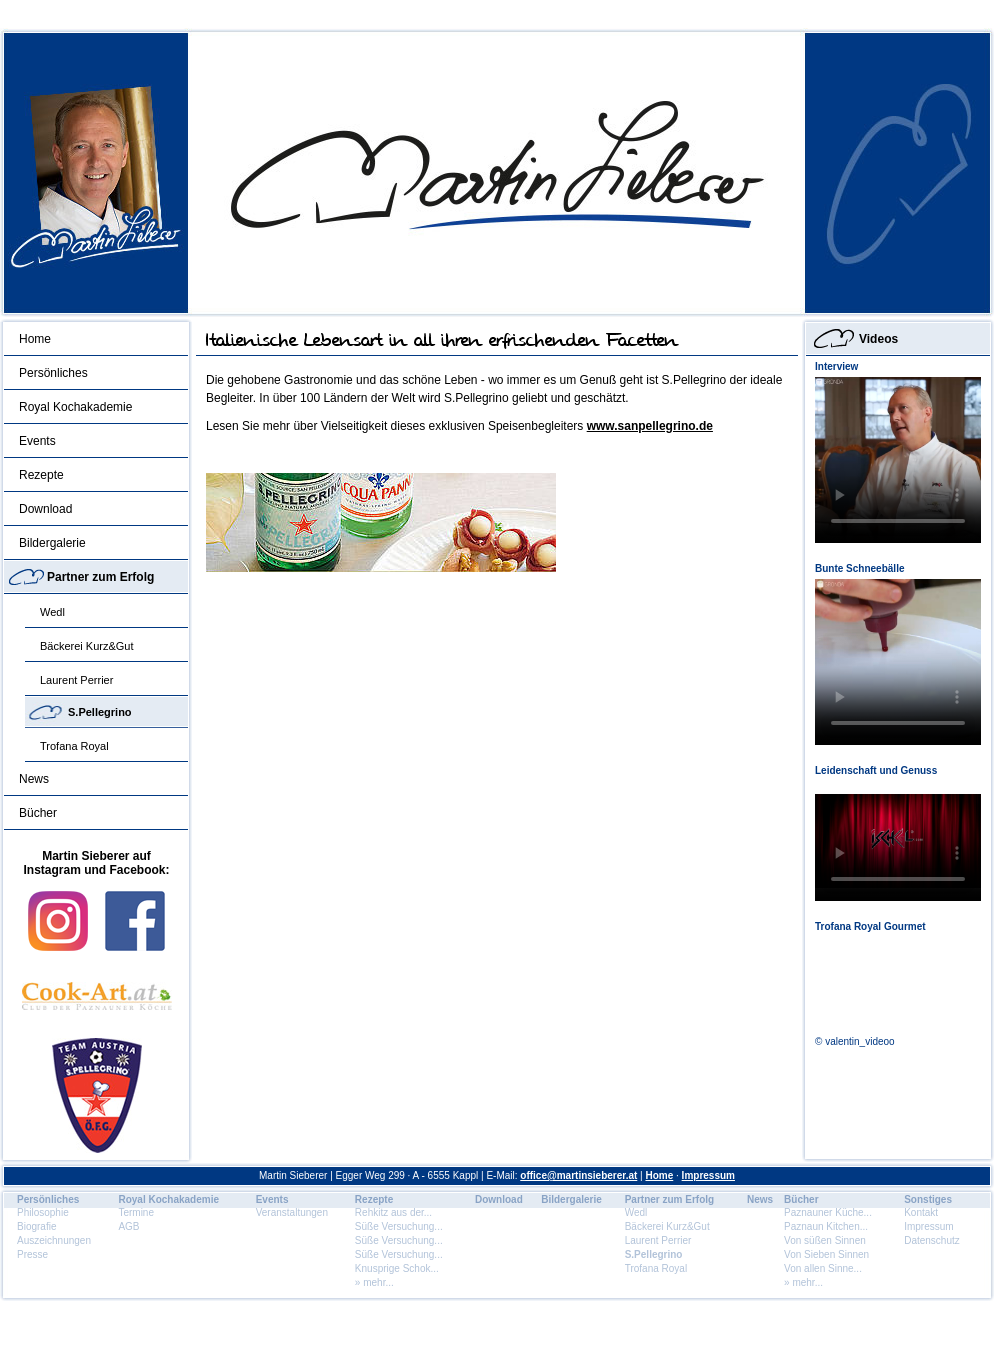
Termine (136, 1212)
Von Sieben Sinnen (826, 1254)
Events (37, 441)
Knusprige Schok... (397, 1268)
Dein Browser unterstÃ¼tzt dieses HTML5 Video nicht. (898, 460)
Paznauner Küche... (828, 1212)
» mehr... (374, 1282)
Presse (32, 1254)
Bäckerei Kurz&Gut (87, 646)
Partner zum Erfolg (100, 577)
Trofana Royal (74, 746)
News (34, 779)
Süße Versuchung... (399, 1226)
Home (35, 339)
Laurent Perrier (76, 680)
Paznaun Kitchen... (826, 1226)
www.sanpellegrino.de (650, 426)
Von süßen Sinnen (825, 1240)
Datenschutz (932, 1240)
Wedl (52, 612)
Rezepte (41, 475)
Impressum (708, 1175)
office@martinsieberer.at (578, 1175)
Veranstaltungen (292, 1212)
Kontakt (921, 1212)
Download (45, 509)
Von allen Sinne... (823, 1268)
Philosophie (43, 1212)
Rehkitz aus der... (393, 1212)
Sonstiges (928, 1199)
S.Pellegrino (100, 712)
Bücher (38, 813)
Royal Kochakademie (75, 407)
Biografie (36, 1226)
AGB (128, 1226)
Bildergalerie (52, 543)
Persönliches (53, 373)
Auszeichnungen (54, 1240)
